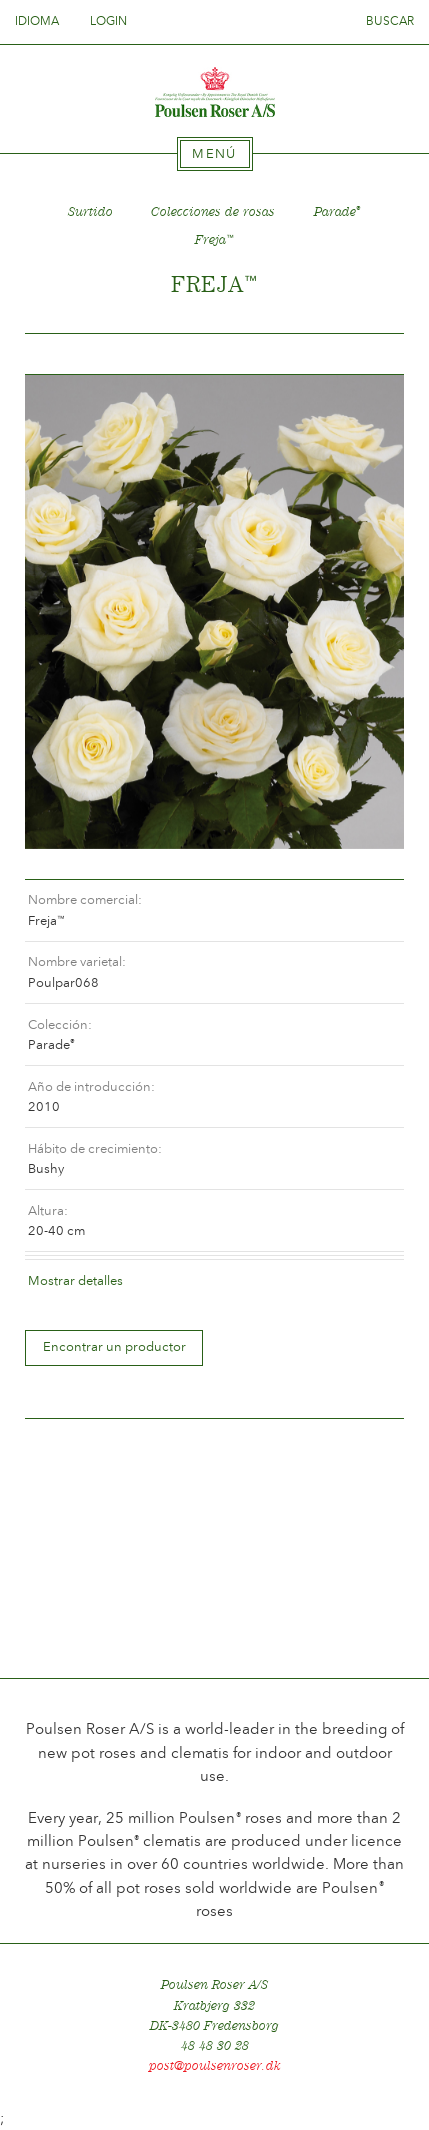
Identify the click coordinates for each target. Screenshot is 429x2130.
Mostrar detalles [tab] (75, 1280)
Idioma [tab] (43, 21)
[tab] (215, 154)
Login (108, 21)
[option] (214, 612)
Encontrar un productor (114, 1346)
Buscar (390, 21)
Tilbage (64, 354)
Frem (365, 354)
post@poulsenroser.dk (215, 2065)
